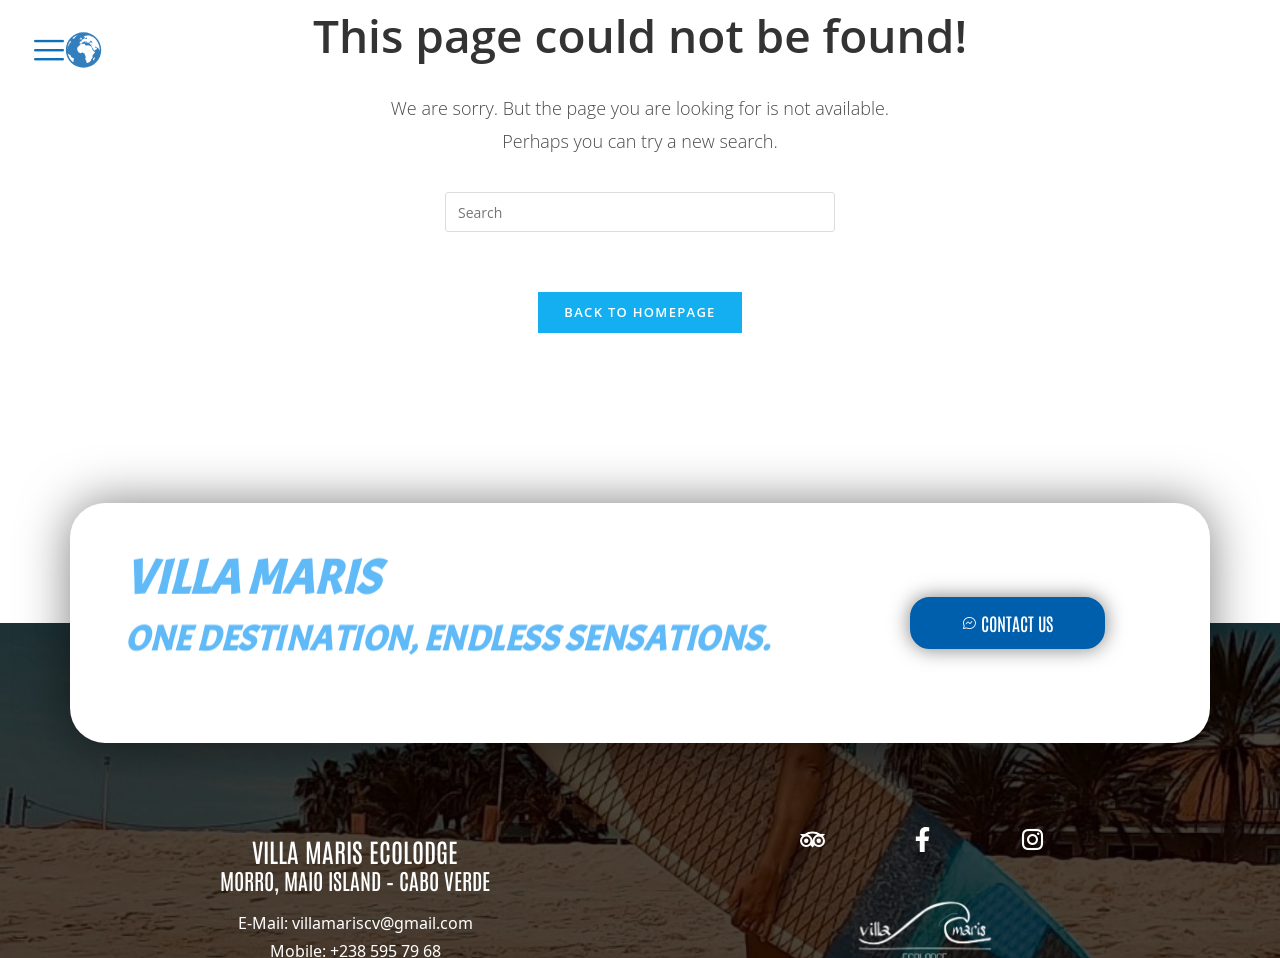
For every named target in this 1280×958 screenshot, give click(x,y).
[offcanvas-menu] (49, 50)
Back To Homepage (639, 312)
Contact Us (1007, 623)
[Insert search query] (640, 212)
